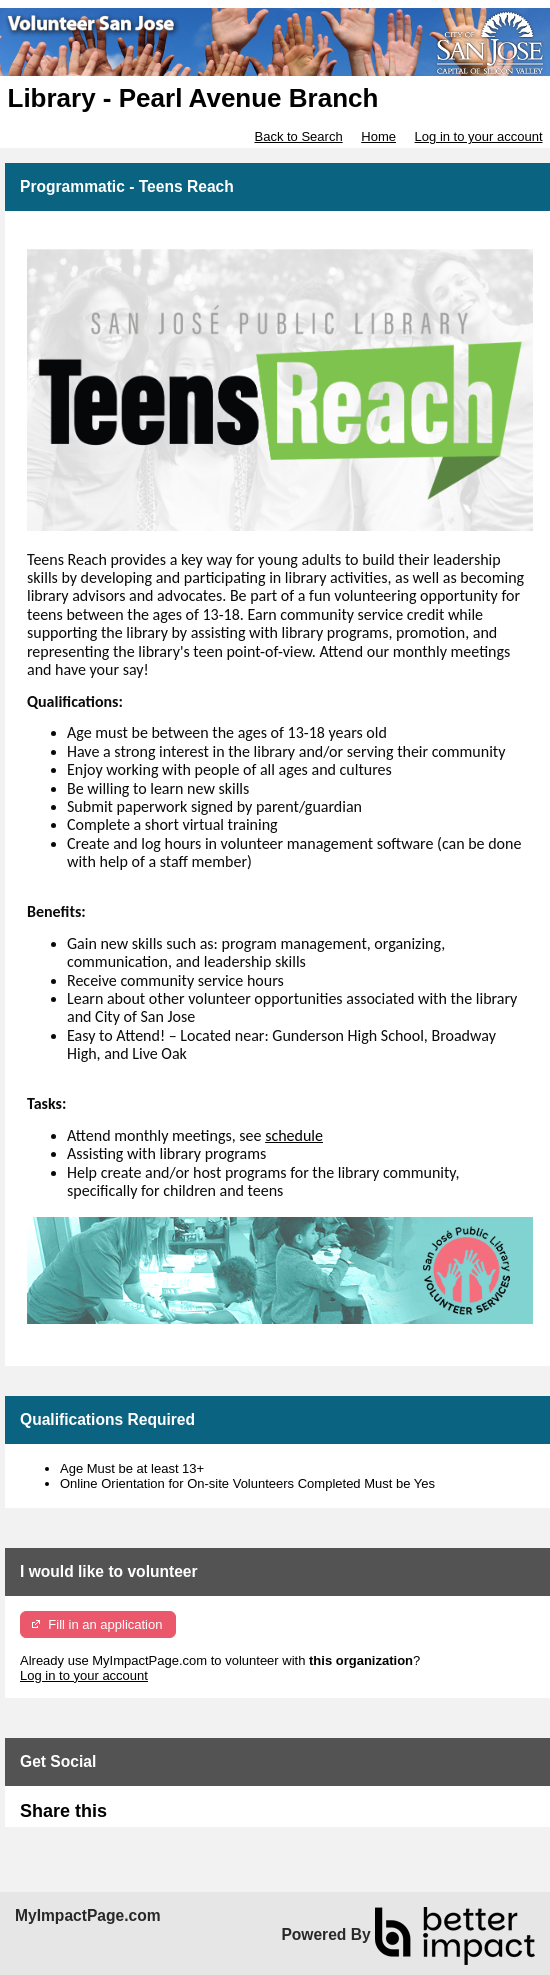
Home (378, 136)
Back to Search (298, 136)
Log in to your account (479, 136)
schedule (294, 1135)
